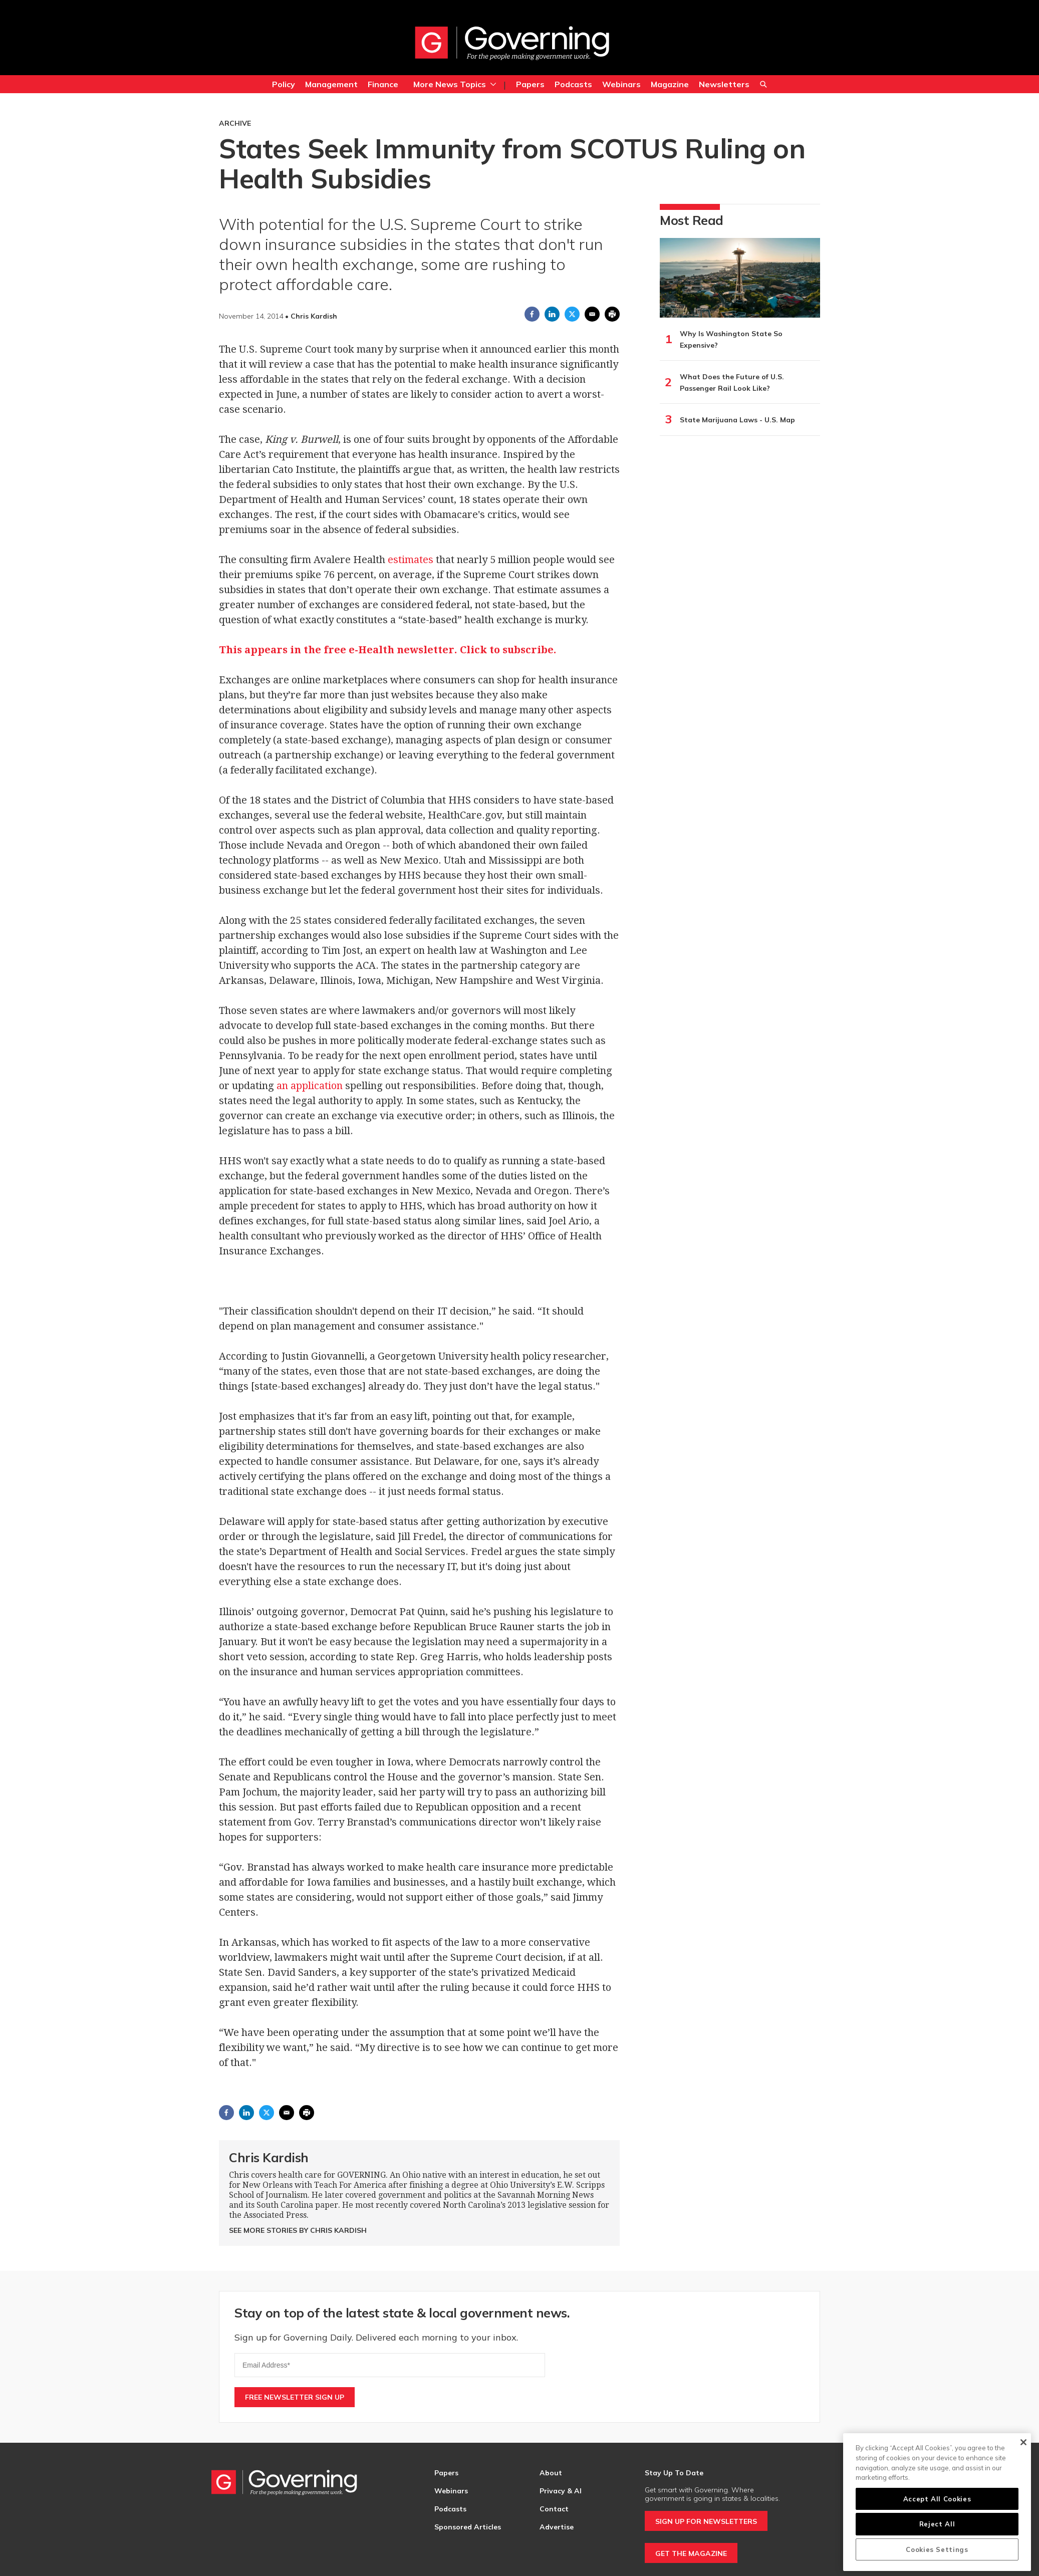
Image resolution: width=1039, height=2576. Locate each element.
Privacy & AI (561, 2490)
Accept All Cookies (937, 2499)
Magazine (670, 84)
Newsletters (724, 84)
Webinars (621, 84)
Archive (235, 123)
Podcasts (573, 84)
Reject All (937, 2524)
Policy (283, 84)
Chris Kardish (269, 2157)
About (551, 2472)
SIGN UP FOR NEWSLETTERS (706, 2521)
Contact (554, 2508)
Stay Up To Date (674, 2472)
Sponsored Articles (467, 2526)
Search (763, 85)
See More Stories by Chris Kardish (298, 2230)
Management (331, 84)
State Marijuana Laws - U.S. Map (737, 419)
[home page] (512, 42)
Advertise (557, 2526)
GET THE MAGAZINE (691, 2553)
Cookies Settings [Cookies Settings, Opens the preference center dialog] (937, 2549)
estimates (410, 560)
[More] (493, 84)
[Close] (1023, 2442)
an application (310, 1086)
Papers (530, 84)
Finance (383, 84)
